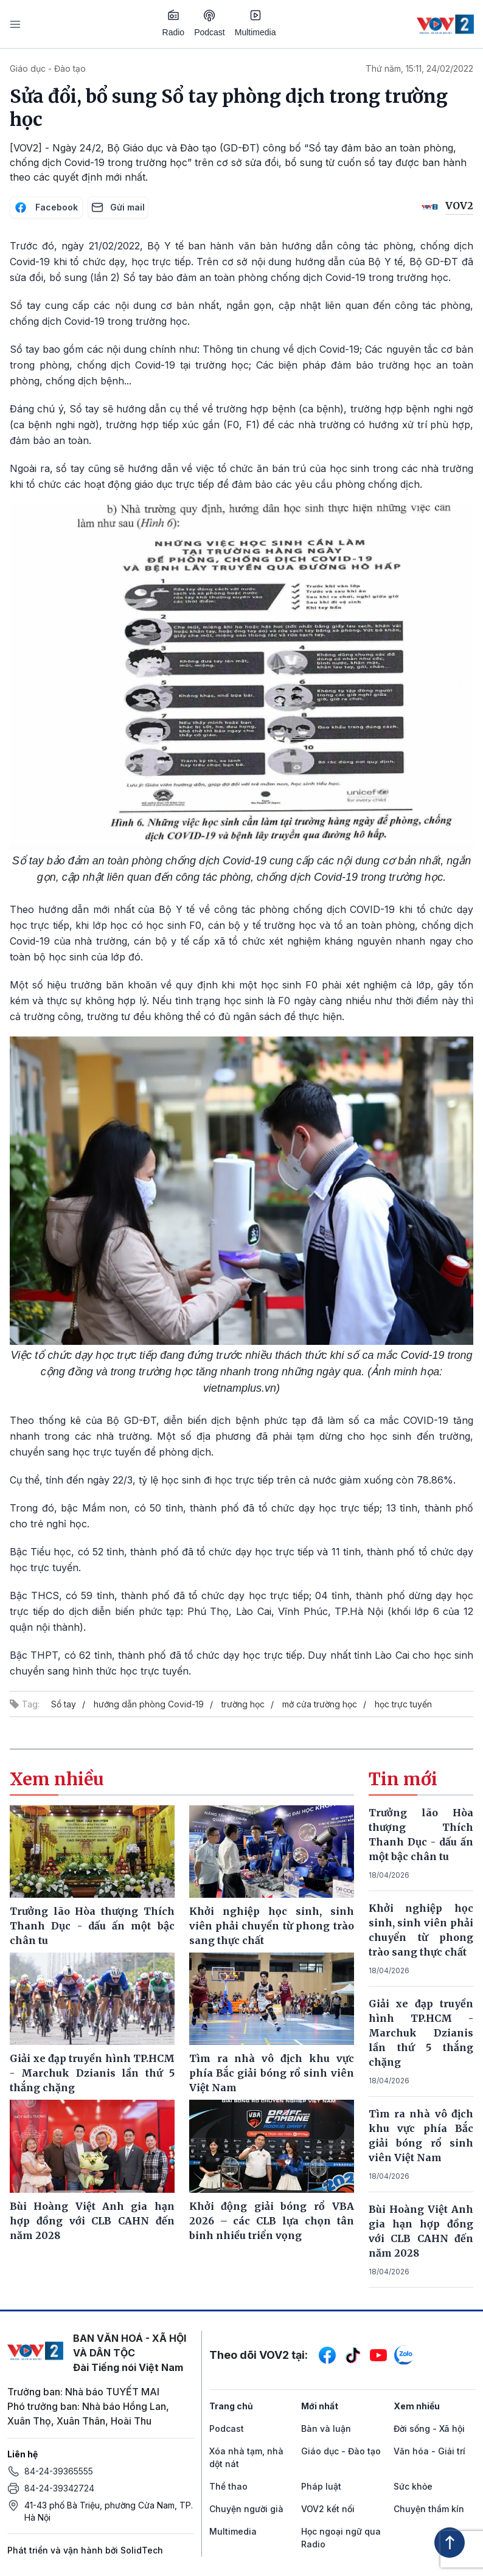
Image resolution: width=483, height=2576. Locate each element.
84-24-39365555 (58, 2471)
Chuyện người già (246, 2509)
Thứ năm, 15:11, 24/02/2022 (419, 68)
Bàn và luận (326, 2428)
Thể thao (228, 2486)
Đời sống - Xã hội (429, 2428)
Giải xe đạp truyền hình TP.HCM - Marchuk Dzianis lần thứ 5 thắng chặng (421, 2033)
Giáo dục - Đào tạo (48, 68)
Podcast (209, 23)
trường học (243, 1704)
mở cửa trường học (319, 1704)
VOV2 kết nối (328, 2509)
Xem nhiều (417, 2406)
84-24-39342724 (59, 2488)
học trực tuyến (403, 1704)
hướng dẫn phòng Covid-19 (149, 1704)
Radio (173, 23)
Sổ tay (63, 1704)
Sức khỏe (413, 2486)
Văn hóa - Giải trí (429, 2451)
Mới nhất (319, 2406)
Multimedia (255, 23)
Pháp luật (321, 2486)
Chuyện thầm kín (429, 2509)
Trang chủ (231, 2406)
